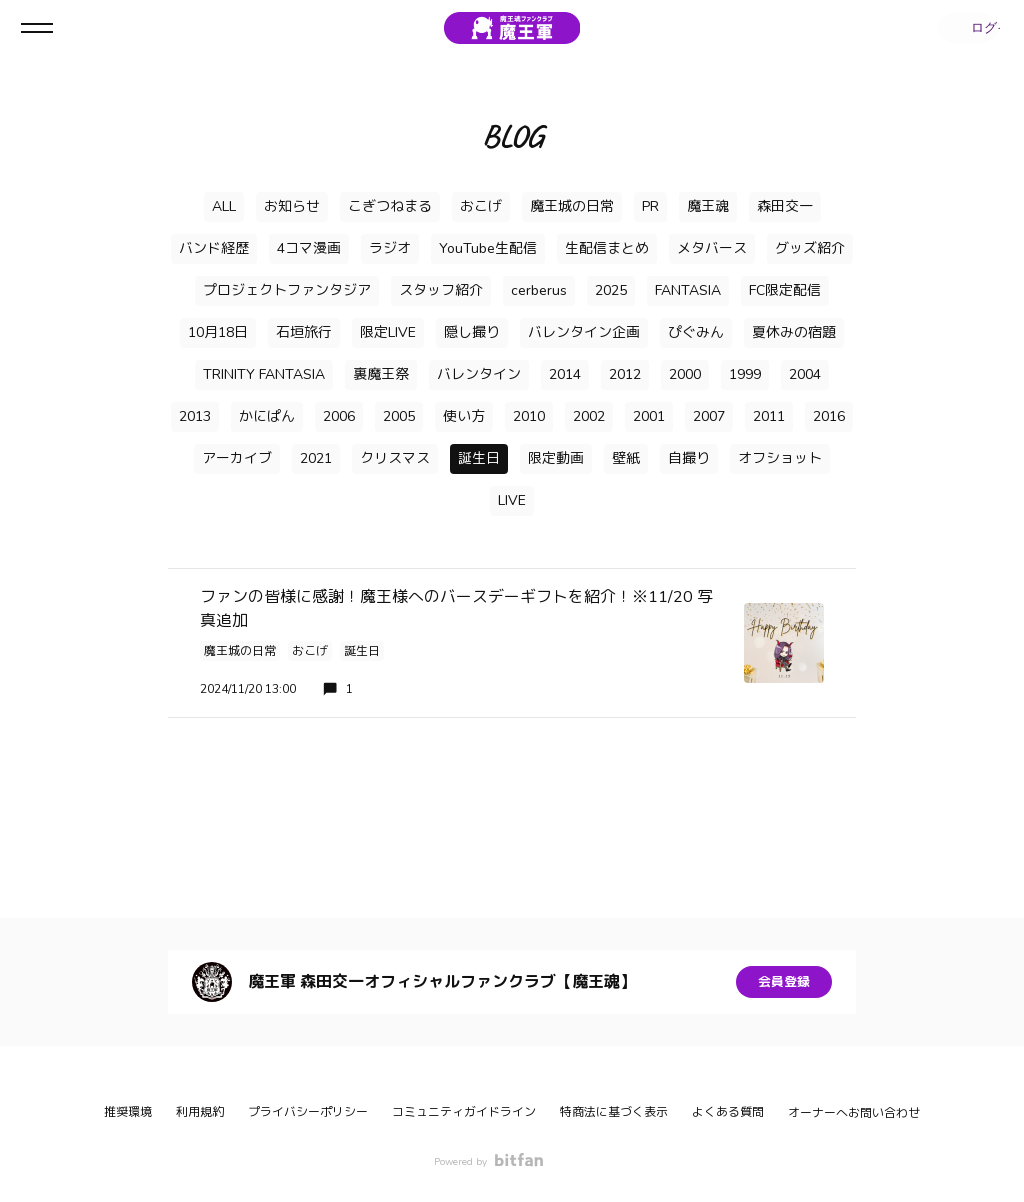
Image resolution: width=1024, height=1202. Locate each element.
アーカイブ (237, 458)
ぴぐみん (696, 332)
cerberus (539, 290)
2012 (625, 374)
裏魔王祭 (381, 374)
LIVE (512, 500)
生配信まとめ (607, 248)
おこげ (481, 206)
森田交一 (785, 206)
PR (650, 206)
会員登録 (784, 981)
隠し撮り (472, 332)
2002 (589, 416)
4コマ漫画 (309, 248)
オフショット (780, 458)
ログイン (964, 28)
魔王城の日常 (572, 206)
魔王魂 (708, 206)
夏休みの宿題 (794, 332)
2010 (529, 416)
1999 (745, 374)
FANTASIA (688, 290)
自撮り (689, 458)
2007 (709, 416)
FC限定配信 (785, 290)
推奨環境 (128, 1112)
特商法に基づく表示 (614, 1112)
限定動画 (556, 458)
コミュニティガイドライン (464, 1112)
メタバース (712, 248)
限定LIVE (388, 332)
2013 (195, 416)
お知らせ (292, 206)
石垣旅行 (304, 332)
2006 (339, 416)
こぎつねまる (390, 206)
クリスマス (395, 458)
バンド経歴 (214, 248)
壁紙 (626, 458)
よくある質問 (728, 1112)
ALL (224, 206)
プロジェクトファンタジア (287, 290)
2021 (316, 458)
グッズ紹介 (810, 248)
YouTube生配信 (488, 248)
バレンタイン (479, 374)
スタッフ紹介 (441, 290)
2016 (829, 416)
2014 (565, 374)
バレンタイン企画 (584, 332)
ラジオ (390, 248)
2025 (611, 290)
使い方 (464, 416)
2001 (649, 416)
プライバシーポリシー (308, 1112)
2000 (685, 374)
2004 (805, 374)
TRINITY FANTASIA (264, 374)
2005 (399, 416)
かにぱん (267, 416)
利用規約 (200, 1112)
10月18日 (218, 332)
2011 (769, 416)
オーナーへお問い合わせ (854, 1113)
